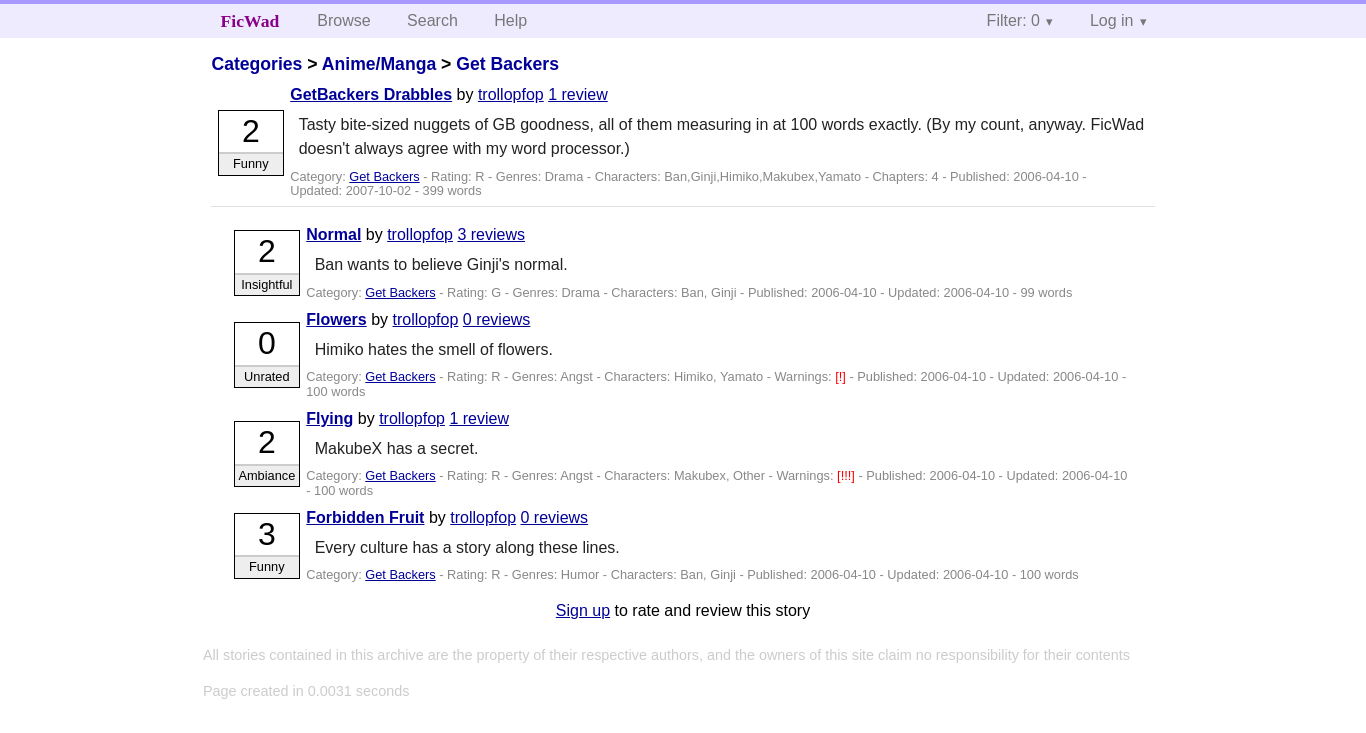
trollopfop (511, 94)
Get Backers (507, 64)
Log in (1112, 20)
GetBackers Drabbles (371, 94)
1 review (578, 94)
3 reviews (491, 234)
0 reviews (497, 319)
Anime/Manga (379, 64)
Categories (256, 64)
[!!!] (847, 475)
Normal (333, 234)
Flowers (336, 319)
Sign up (583, 610)
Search (432, 20)
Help (510, 20)
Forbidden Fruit (365, 517)
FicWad (250, 21)
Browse (343, 20)
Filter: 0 (1013, 20)
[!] (842, 376)
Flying (329, 418)
